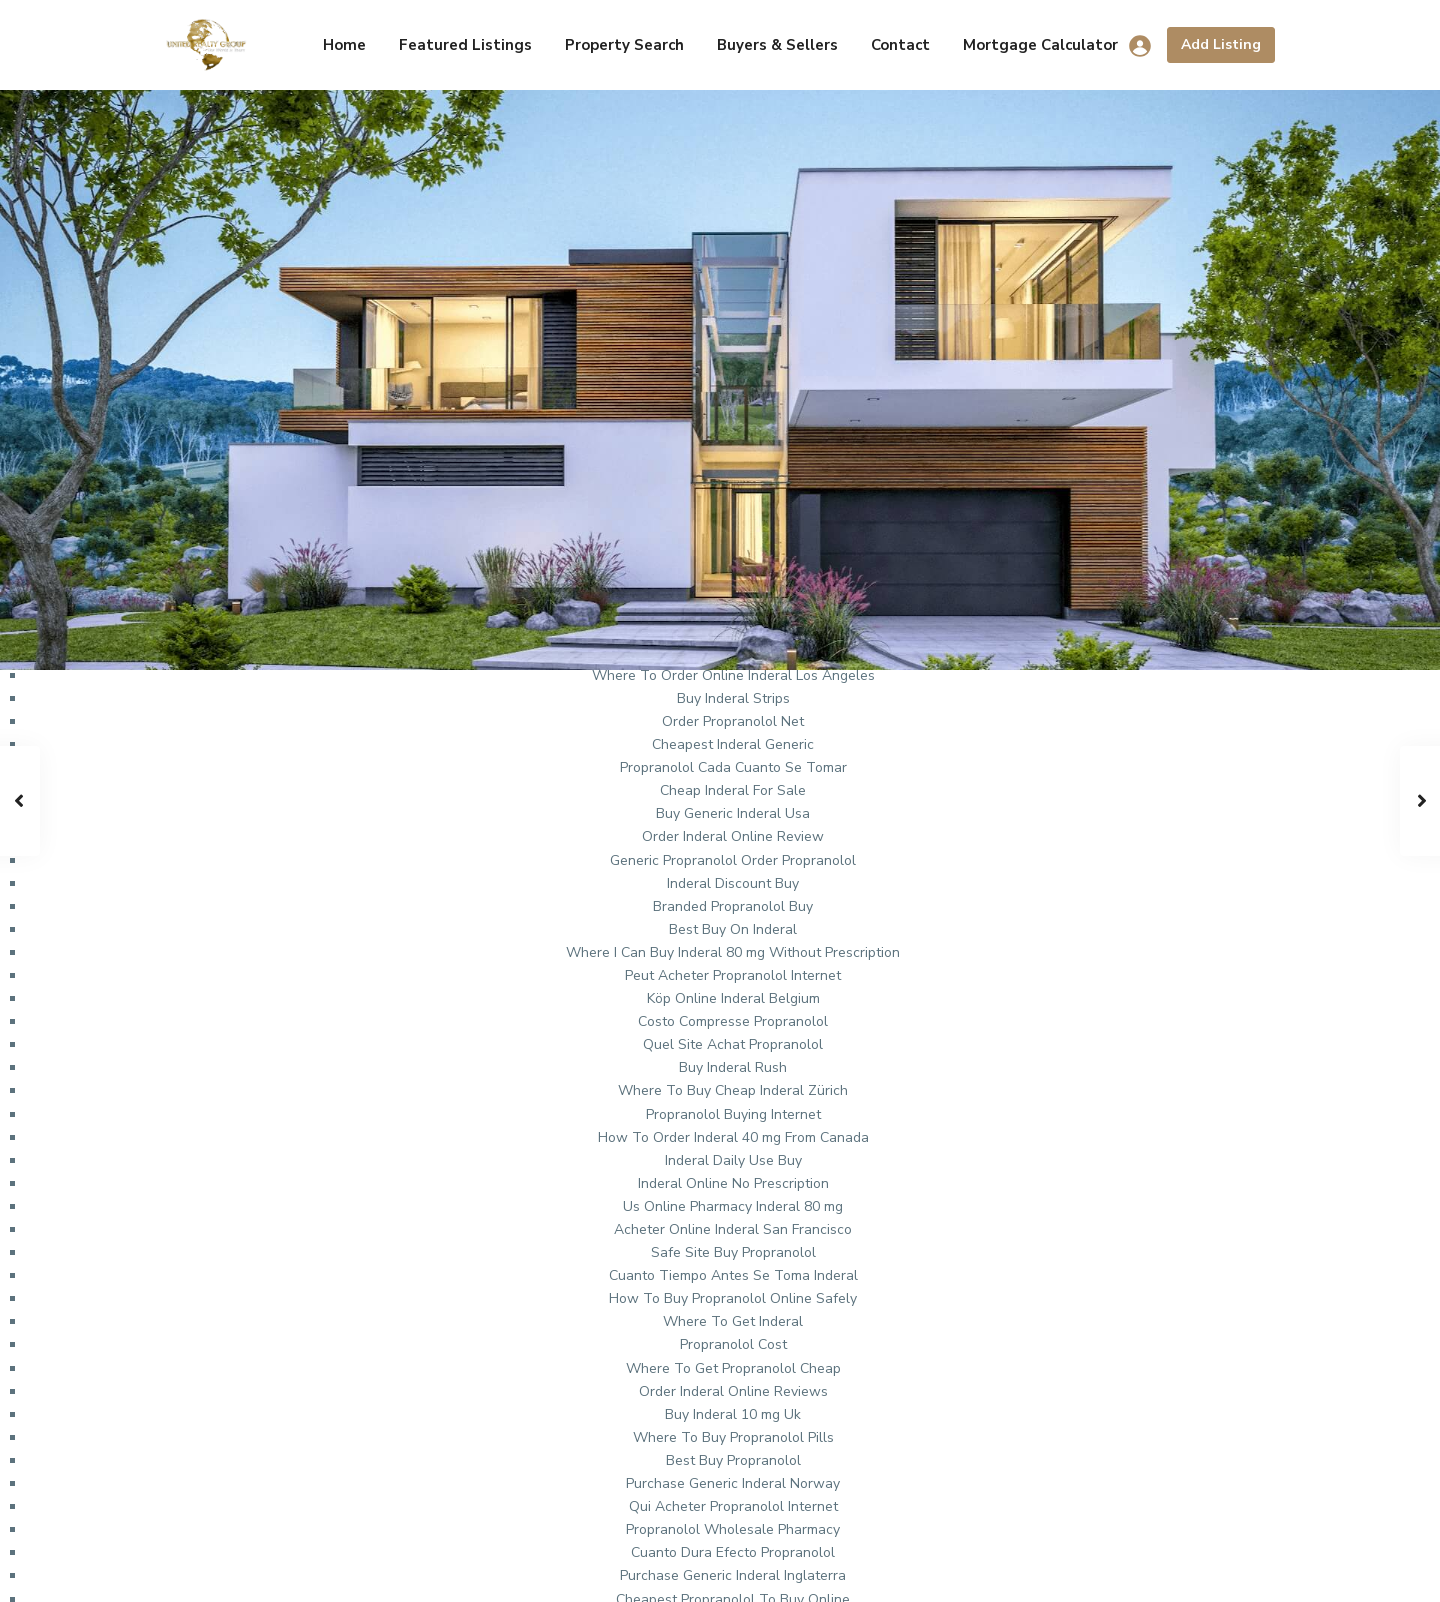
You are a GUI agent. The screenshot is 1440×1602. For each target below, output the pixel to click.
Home (344, 45)
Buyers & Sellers (777, 45)
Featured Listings (465, 45)
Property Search (624, 45)
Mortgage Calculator (1040, 45)
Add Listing (1221, 44)
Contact (900, 45)
